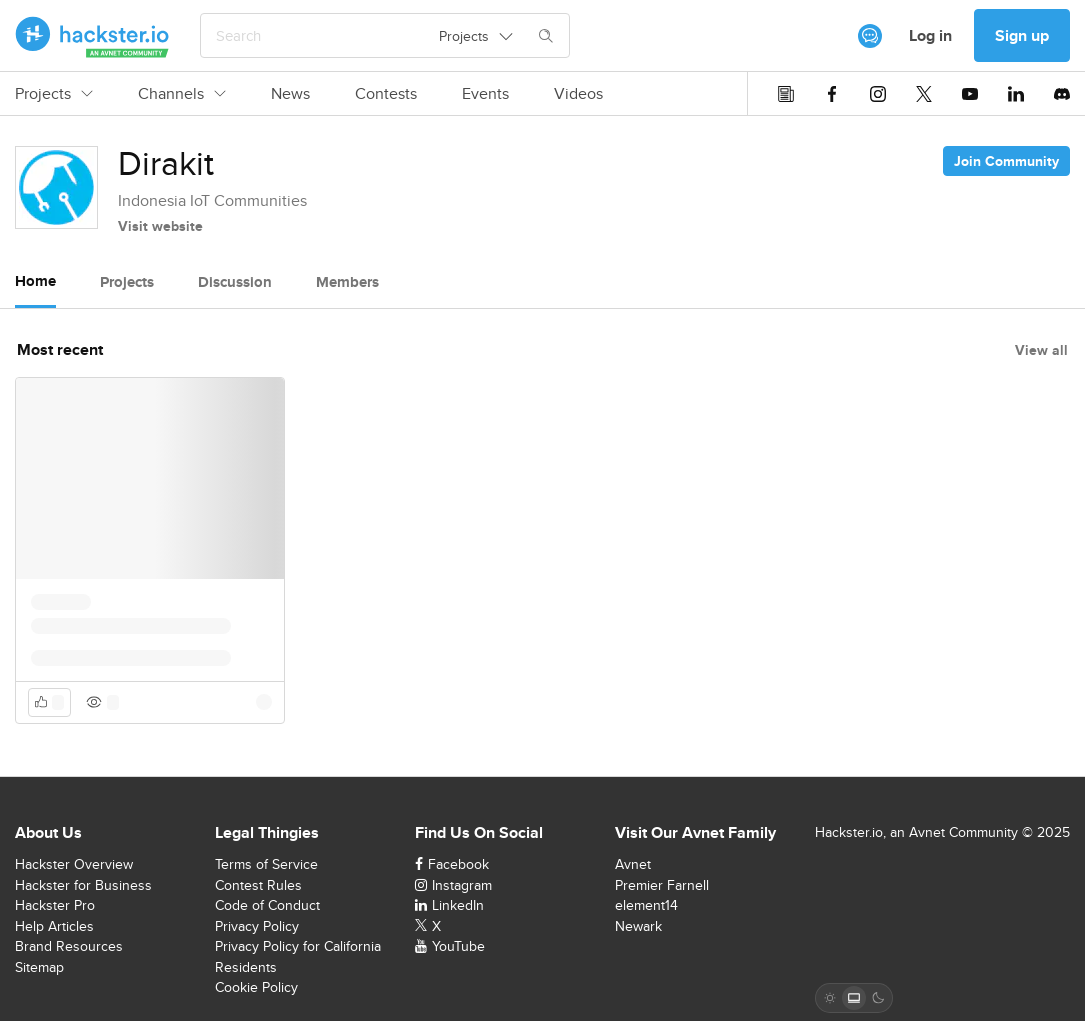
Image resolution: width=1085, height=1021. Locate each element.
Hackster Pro (55, 905)
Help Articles (54, 926)
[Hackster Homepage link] (92, 36)
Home (35, 281)
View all (1041, 350)
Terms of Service (266, 864)
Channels (182, 94)
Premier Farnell (662, 885)
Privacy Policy (257, 926)
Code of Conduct (267, 905)
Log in (930, 35)
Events (485, 94)
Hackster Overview (74, 864)
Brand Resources (69, 946)
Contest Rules (258, 885)
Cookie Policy (256, 987)
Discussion (235, 282)
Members (347, 282)
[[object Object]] (870, 36)
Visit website (160, 226)
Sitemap (39, 967)
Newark (638, 926)
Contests (386, 94)
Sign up (1022, 35)
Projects (54, 94)
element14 (646, 905)
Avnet (633, 864)
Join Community (1006, 161)
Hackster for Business (83, 885)
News (290, 94)
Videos (578, 94)
